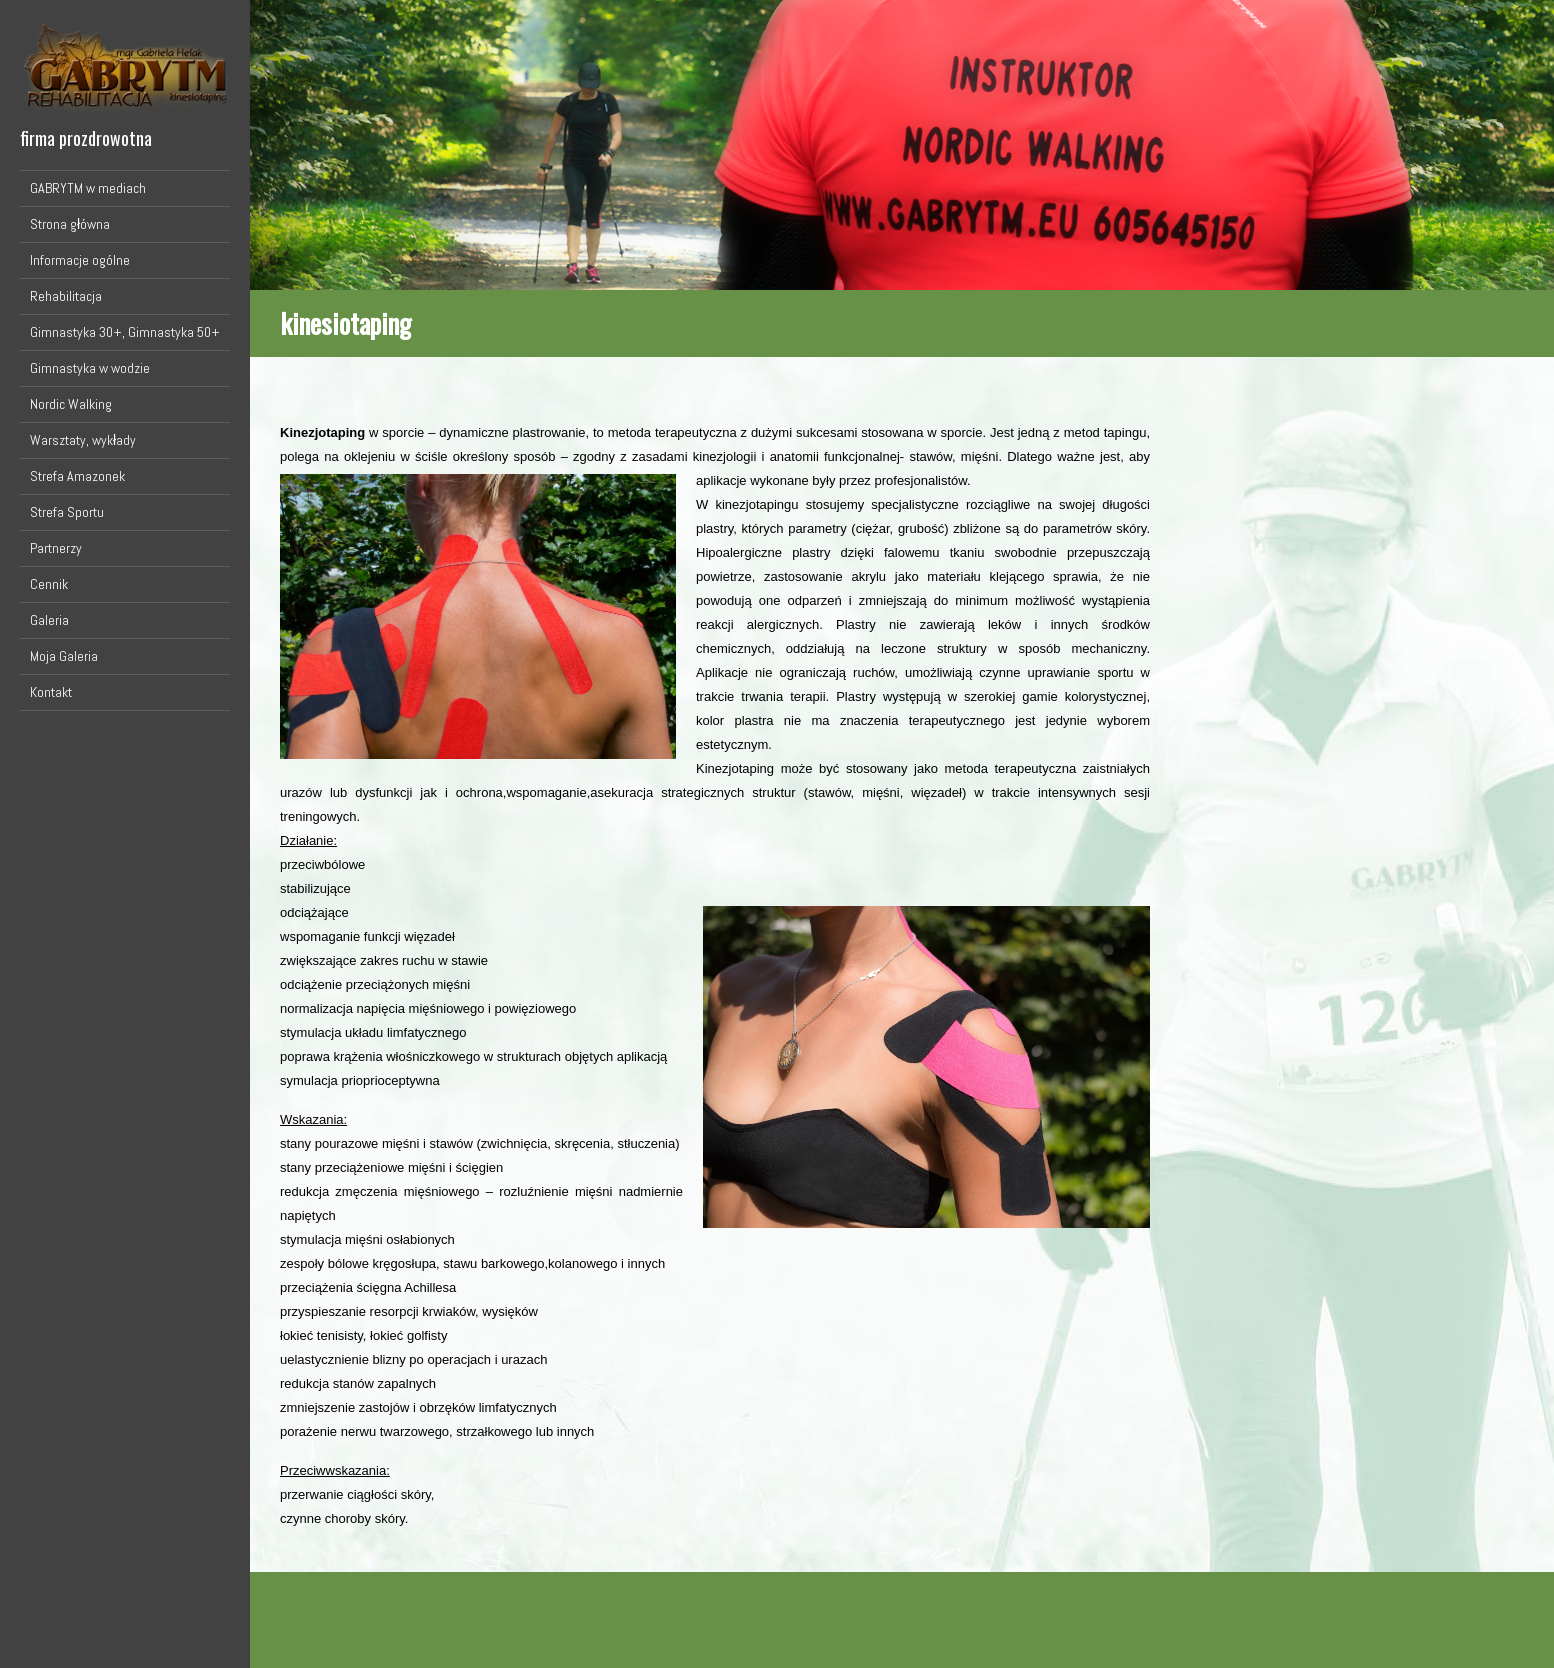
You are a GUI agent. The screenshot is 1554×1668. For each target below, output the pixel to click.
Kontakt (51, 692)
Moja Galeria (64, 656)
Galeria (49, 620)
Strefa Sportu (67, 512)
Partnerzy (56, 548)
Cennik (49, 584)
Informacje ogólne (80, 260)
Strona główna (70, 224)
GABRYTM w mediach (88, 188)
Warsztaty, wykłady (83, 440)
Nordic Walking (71, 404)
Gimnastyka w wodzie (90, 368)
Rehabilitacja (66, 296)
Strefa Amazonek (77, 476)
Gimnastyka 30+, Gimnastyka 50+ (125, 332)
